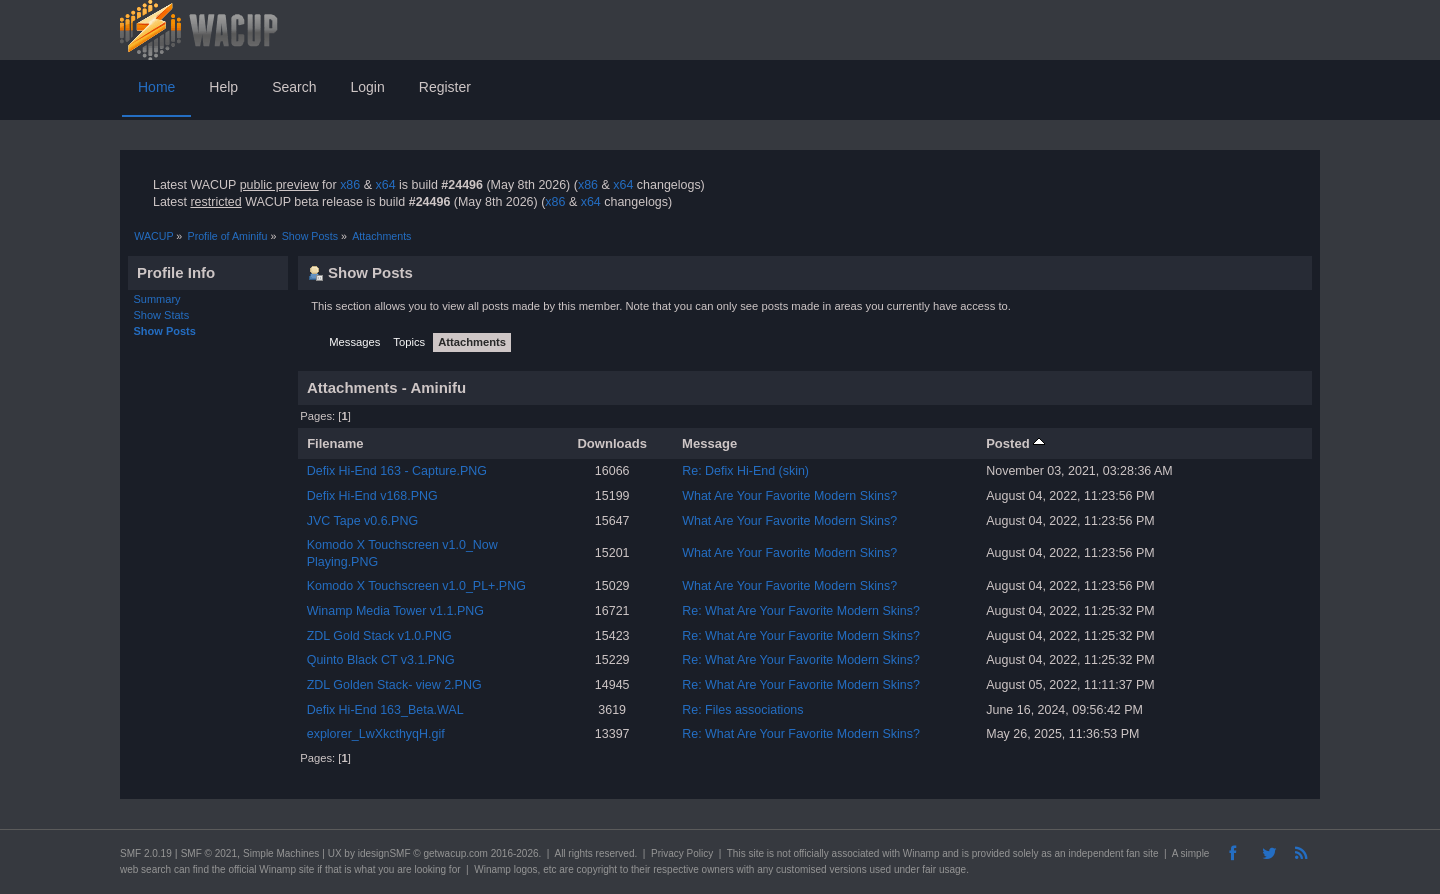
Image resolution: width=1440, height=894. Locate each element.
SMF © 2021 (209, 853)
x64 (385, 185)
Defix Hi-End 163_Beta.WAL (385, 710)
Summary (157, 299)
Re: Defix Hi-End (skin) (745, 471)
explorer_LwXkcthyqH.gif (376, 734)
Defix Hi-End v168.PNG (372, 496)
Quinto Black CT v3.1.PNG (381, 660)
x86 (350, 185)
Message (709, 443)
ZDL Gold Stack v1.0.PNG (379, 636)
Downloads (612, 443)
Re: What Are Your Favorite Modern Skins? (801, 611)
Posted (1015, 443)
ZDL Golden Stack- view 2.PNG (394, 685)
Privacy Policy (682, 853)
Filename (335, 443)
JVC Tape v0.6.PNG (362, 521)
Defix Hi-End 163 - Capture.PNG (397, 471)
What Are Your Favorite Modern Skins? (789, 496)
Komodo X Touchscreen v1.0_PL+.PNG (416, 586)
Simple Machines (281, 853)
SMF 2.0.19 (146, 853)
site (756, 853)
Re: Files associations (742, 710)
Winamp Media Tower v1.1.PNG (395, 611)
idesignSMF (384, 853)
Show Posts (165, 331)
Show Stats (162, 315)
